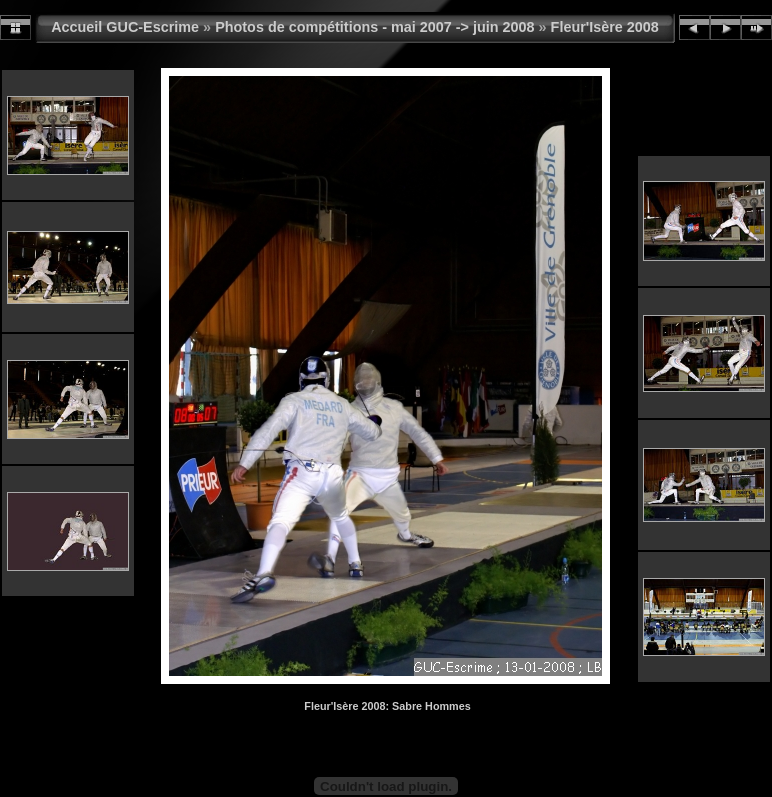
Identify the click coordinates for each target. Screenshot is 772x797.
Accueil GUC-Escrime (125, 27)
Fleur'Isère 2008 (605, 27)
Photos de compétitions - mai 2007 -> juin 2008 (374, 27)
